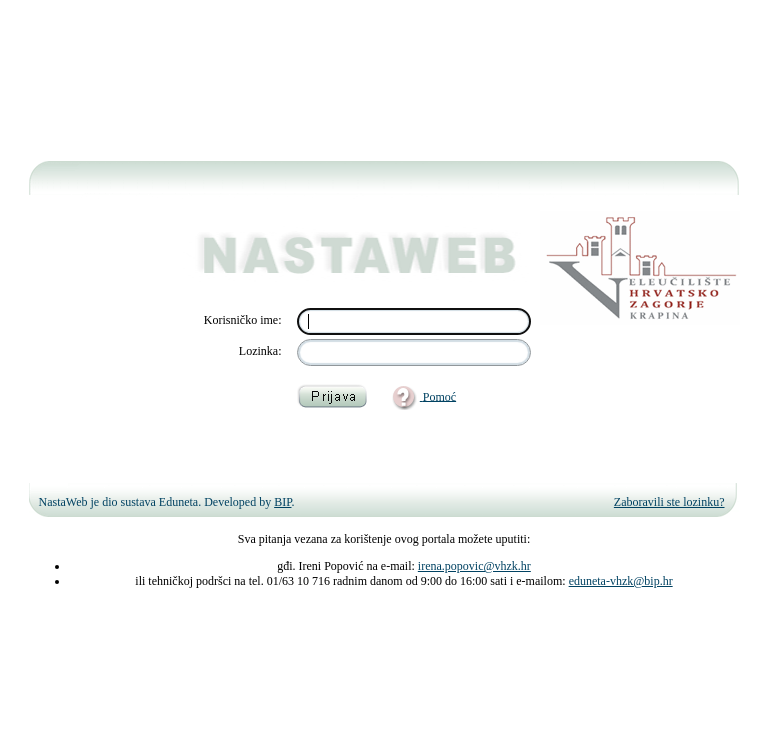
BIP (282, 502)
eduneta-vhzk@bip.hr (621, 581)
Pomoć (439, 396)
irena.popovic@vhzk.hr (474, 566)
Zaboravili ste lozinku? (669, 502)
